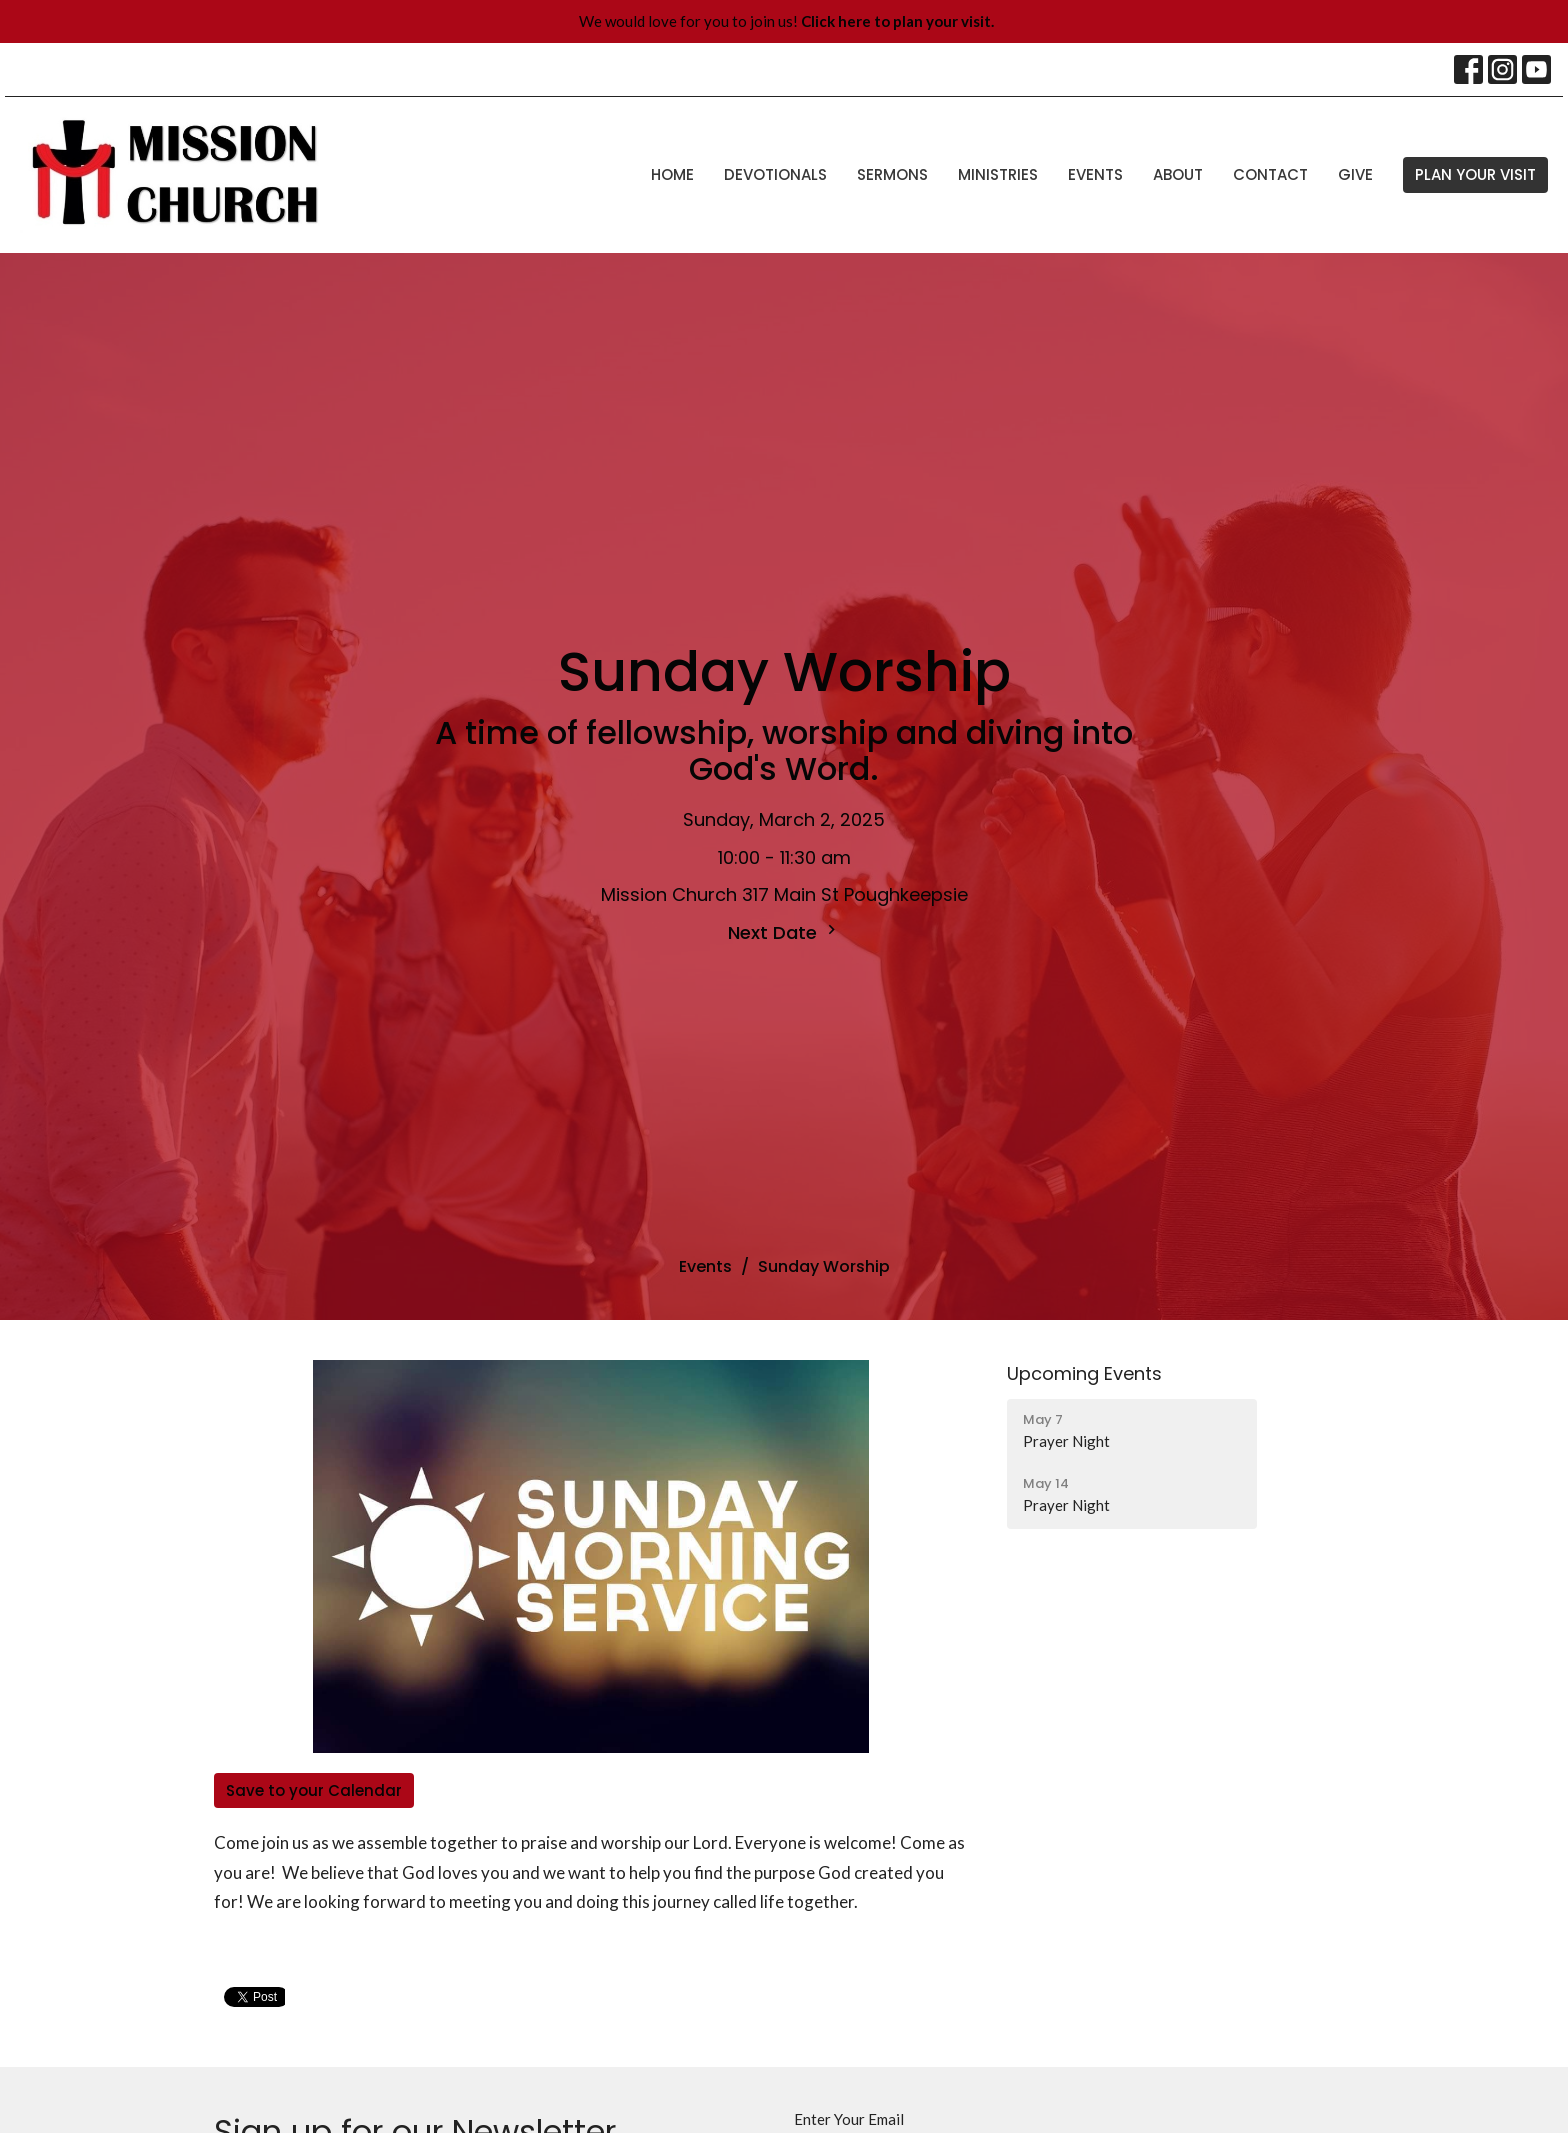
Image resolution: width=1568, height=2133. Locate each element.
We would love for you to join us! (786, 21)
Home (672, 174)
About (1178, 174)
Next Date (784, 932)
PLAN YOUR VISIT (1475, 174)
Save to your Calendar (314, 1790)
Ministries (998, 174)
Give (1355, 174)
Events (1095, 174)
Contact (1270, 174)
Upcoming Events (1084, 1373)
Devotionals (775, 174)
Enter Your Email (849, 2119)
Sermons (892, 174)
